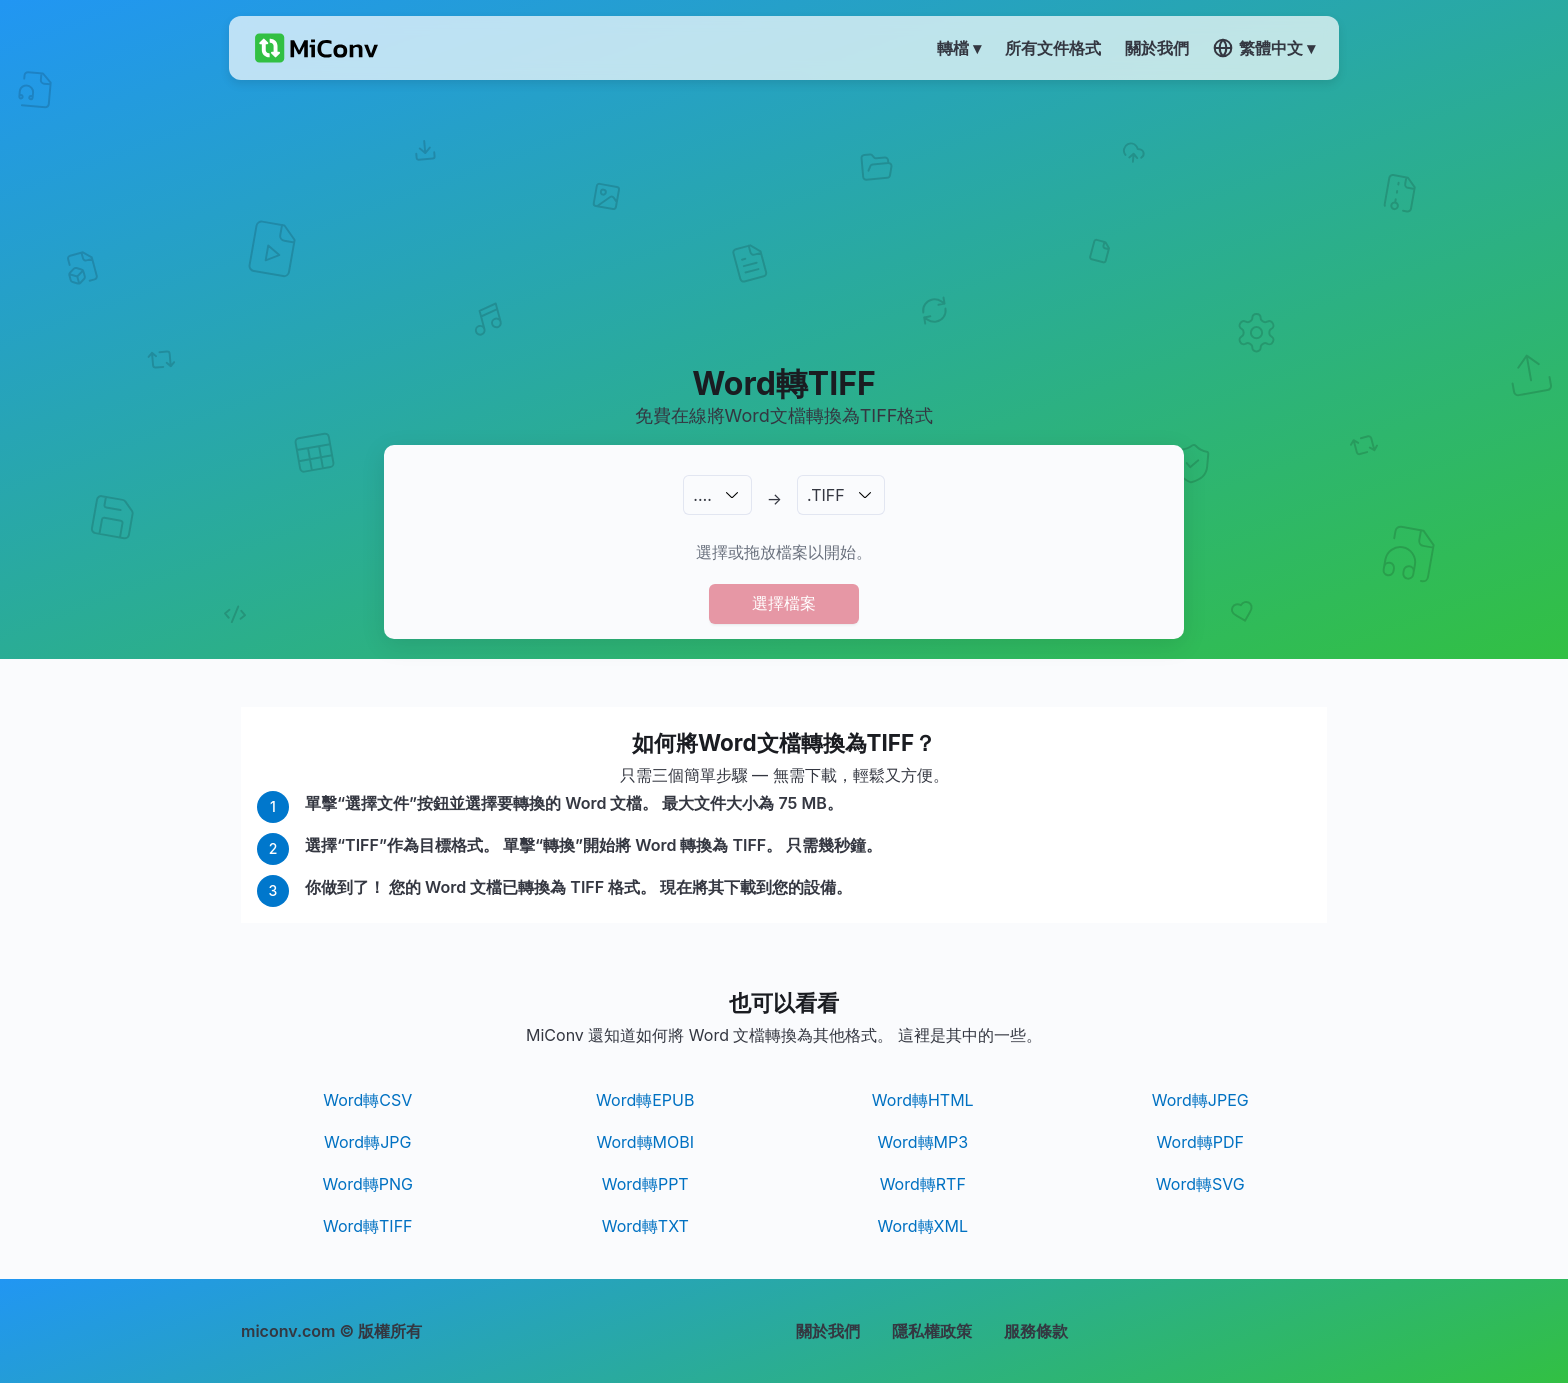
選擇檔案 (784, 603)
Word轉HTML (923, 1100)
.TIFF (826, 495)
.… (702, 495)
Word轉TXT (645, 1226)
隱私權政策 (932, 1331)
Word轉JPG (367, 1142)
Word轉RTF (923, 1184)
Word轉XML (922, 1226)
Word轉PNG (368, 1184)
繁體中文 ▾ (1264, 48)
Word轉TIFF (368, 1226)
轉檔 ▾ (959, 48)
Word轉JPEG (1200, 1100)
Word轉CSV (367, 1100)
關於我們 (828, 1331)
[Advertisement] (784, 221)
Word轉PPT (645, 1184)
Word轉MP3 (922, 1142)
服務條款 (1036, 1331)
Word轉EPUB (645, 1100)
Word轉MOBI (645, 1142)
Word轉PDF (1200, 1142)
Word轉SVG (1200, 1184)
